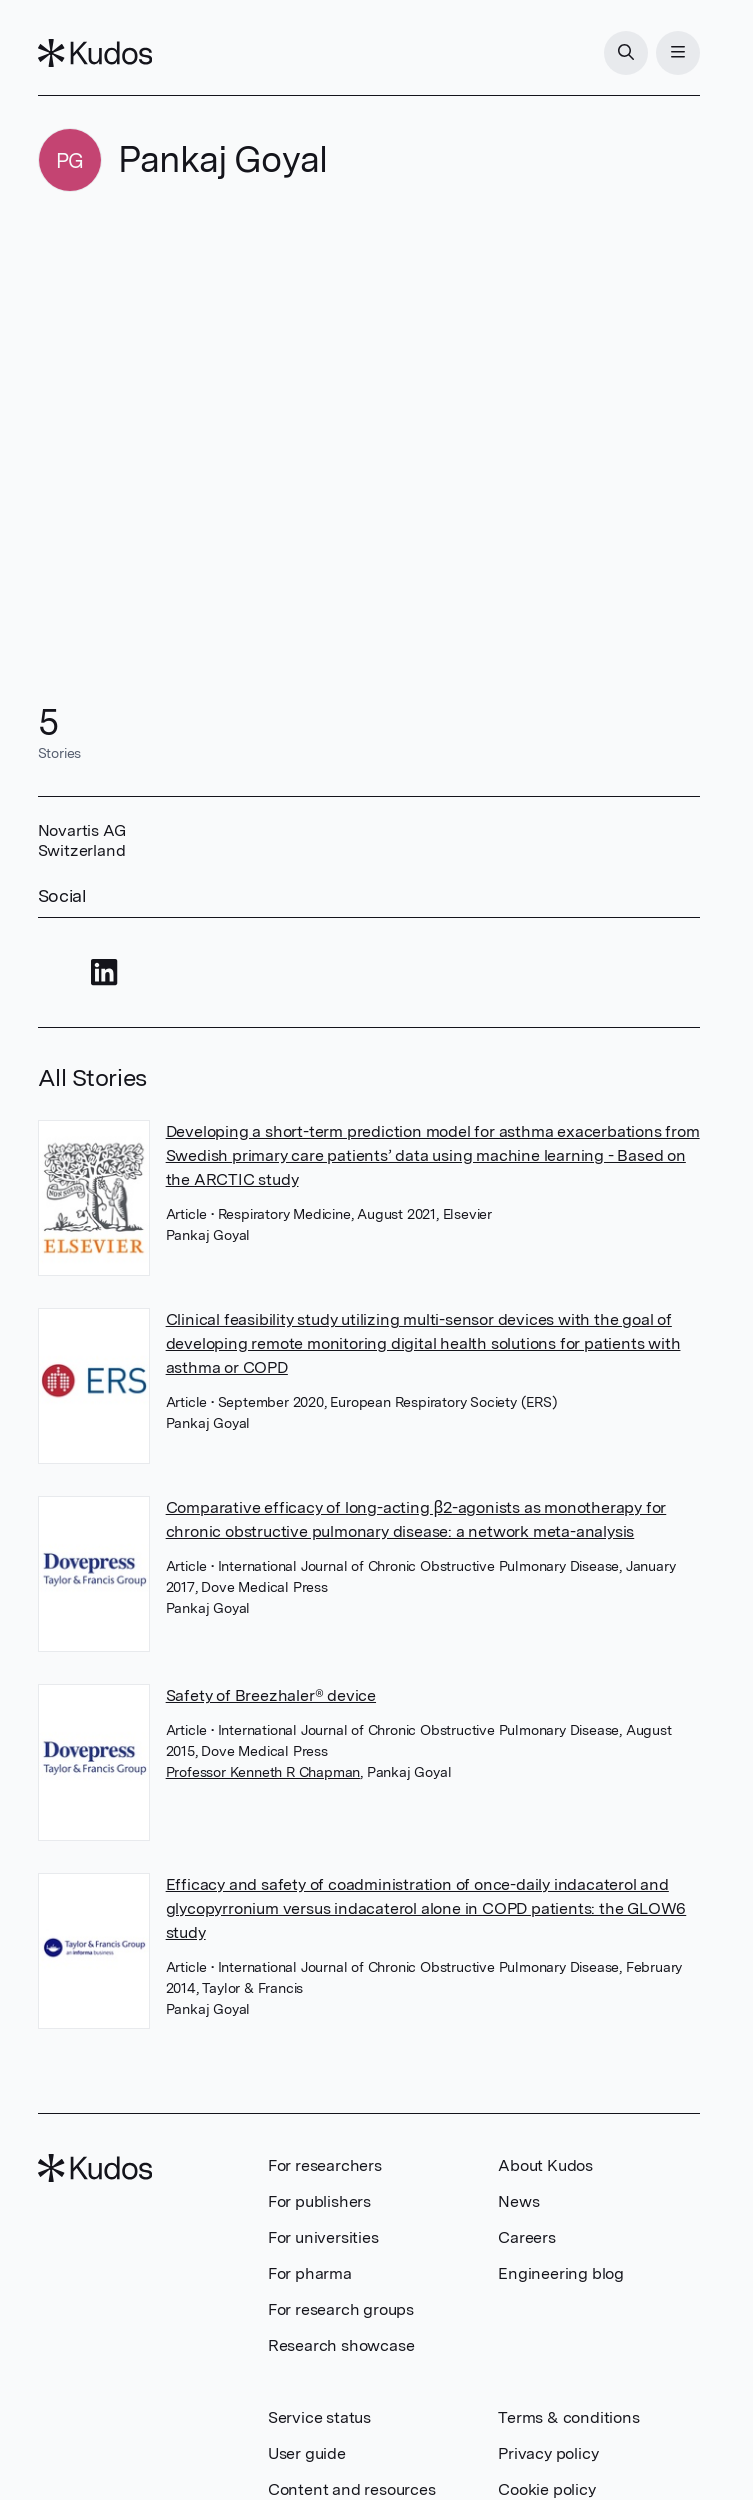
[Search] (626, 53)
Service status (319, 2417)
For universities (323, 2237)
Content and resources (352, 2489)
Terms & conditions (568, 2417)
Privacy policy (548, 2453)
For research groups (341, 2309)
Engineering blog (561, 2273)
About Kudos (545, 2165)
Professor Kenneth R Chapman (263, 1772)
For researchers (325, 2165)
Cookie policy (546, 2489)
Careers (527, 2237)
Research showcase (341, 2345)
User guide (307, 2453)
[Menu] (678, 53)
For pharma (310, 2273)
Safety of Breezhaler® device (271, 1695)
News (518, 2201)
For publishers (319, 2201)
